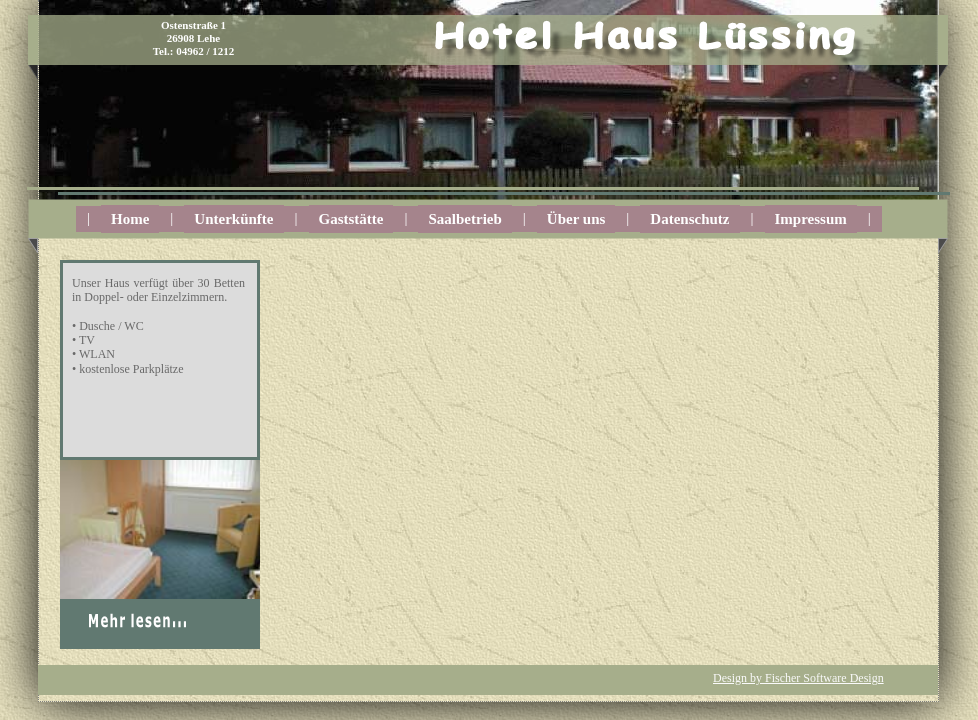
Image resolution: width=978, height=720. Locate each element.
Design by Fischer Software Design (798, 678)
